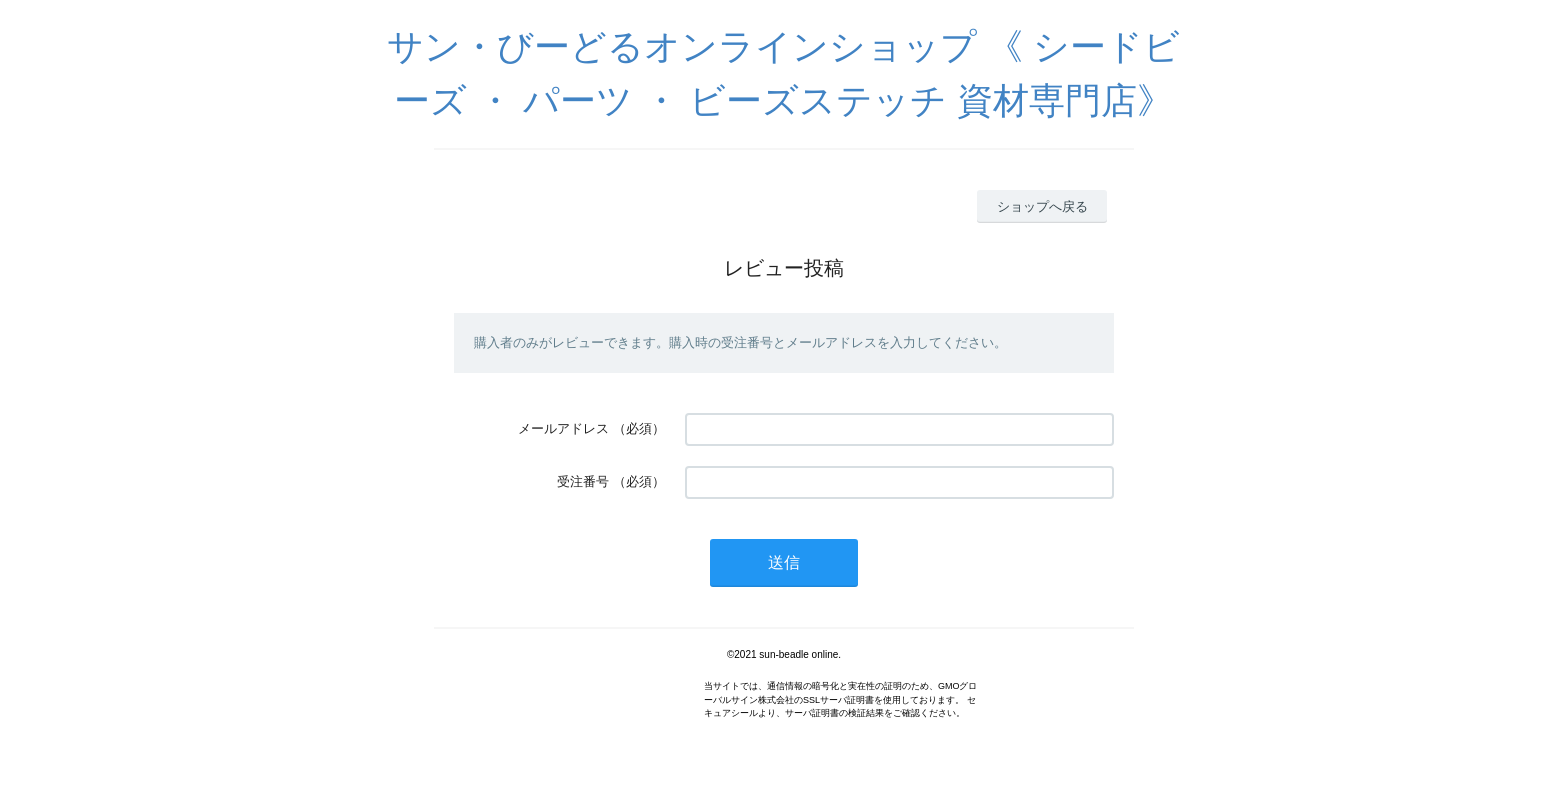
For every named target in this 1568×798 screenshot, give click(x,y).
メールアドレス (563, 428)
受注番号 (583, 481)
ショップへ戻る (1042, 206)
